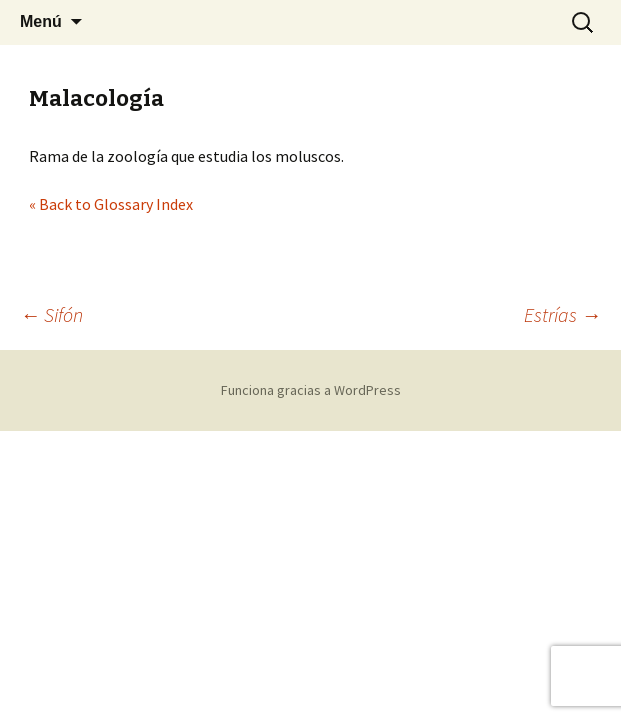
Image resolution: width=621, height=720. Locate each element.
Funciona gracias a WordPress (311, 390)
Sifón (51, 314)
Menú (41, 21)
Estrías (562, 314)
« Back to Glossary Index (111, 204)
